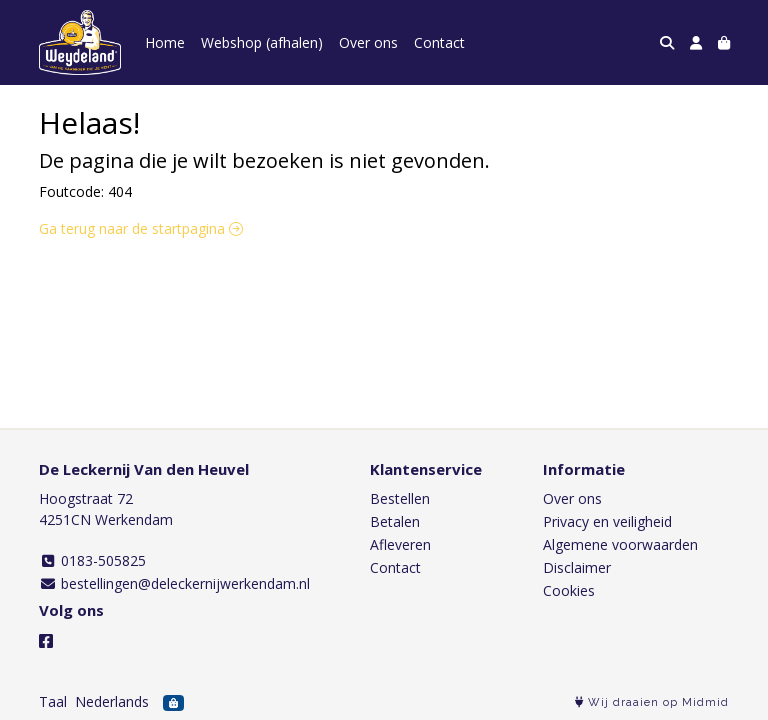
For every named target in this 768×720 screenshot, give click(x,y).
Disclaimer (577, 567)
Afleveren (400, 544)
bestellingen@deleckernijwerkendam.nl (174, 583)
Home (165, 42)
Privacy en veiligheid (607, 521)
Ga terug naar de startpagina (141, 228)
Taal (53, 701)
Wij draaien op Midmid (652, 702)
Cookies (569, 590)
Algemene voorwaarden (620, 544)
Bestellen (400, 498)
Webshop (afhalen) (262, 42)
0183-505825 (92, 560)
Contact (439, 42)
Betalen (395, 521)
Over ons (368, 42)
